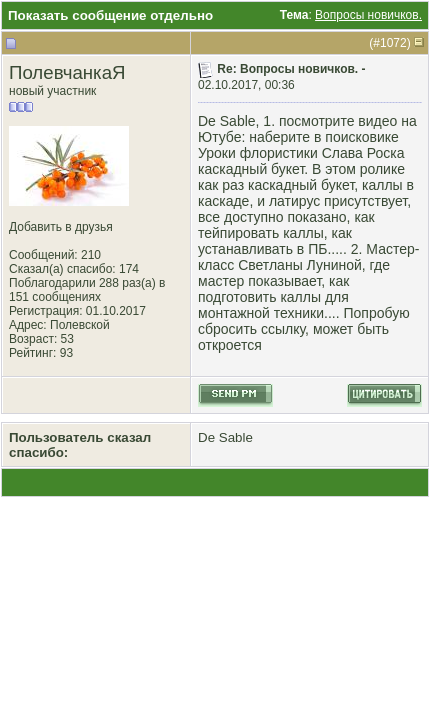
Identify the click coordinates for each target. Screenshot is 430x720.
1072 (393, 43)
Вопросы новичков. (368, 15)
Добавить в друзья (61, 227)
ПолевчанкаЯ (67, 72)
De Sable (225, 437)
